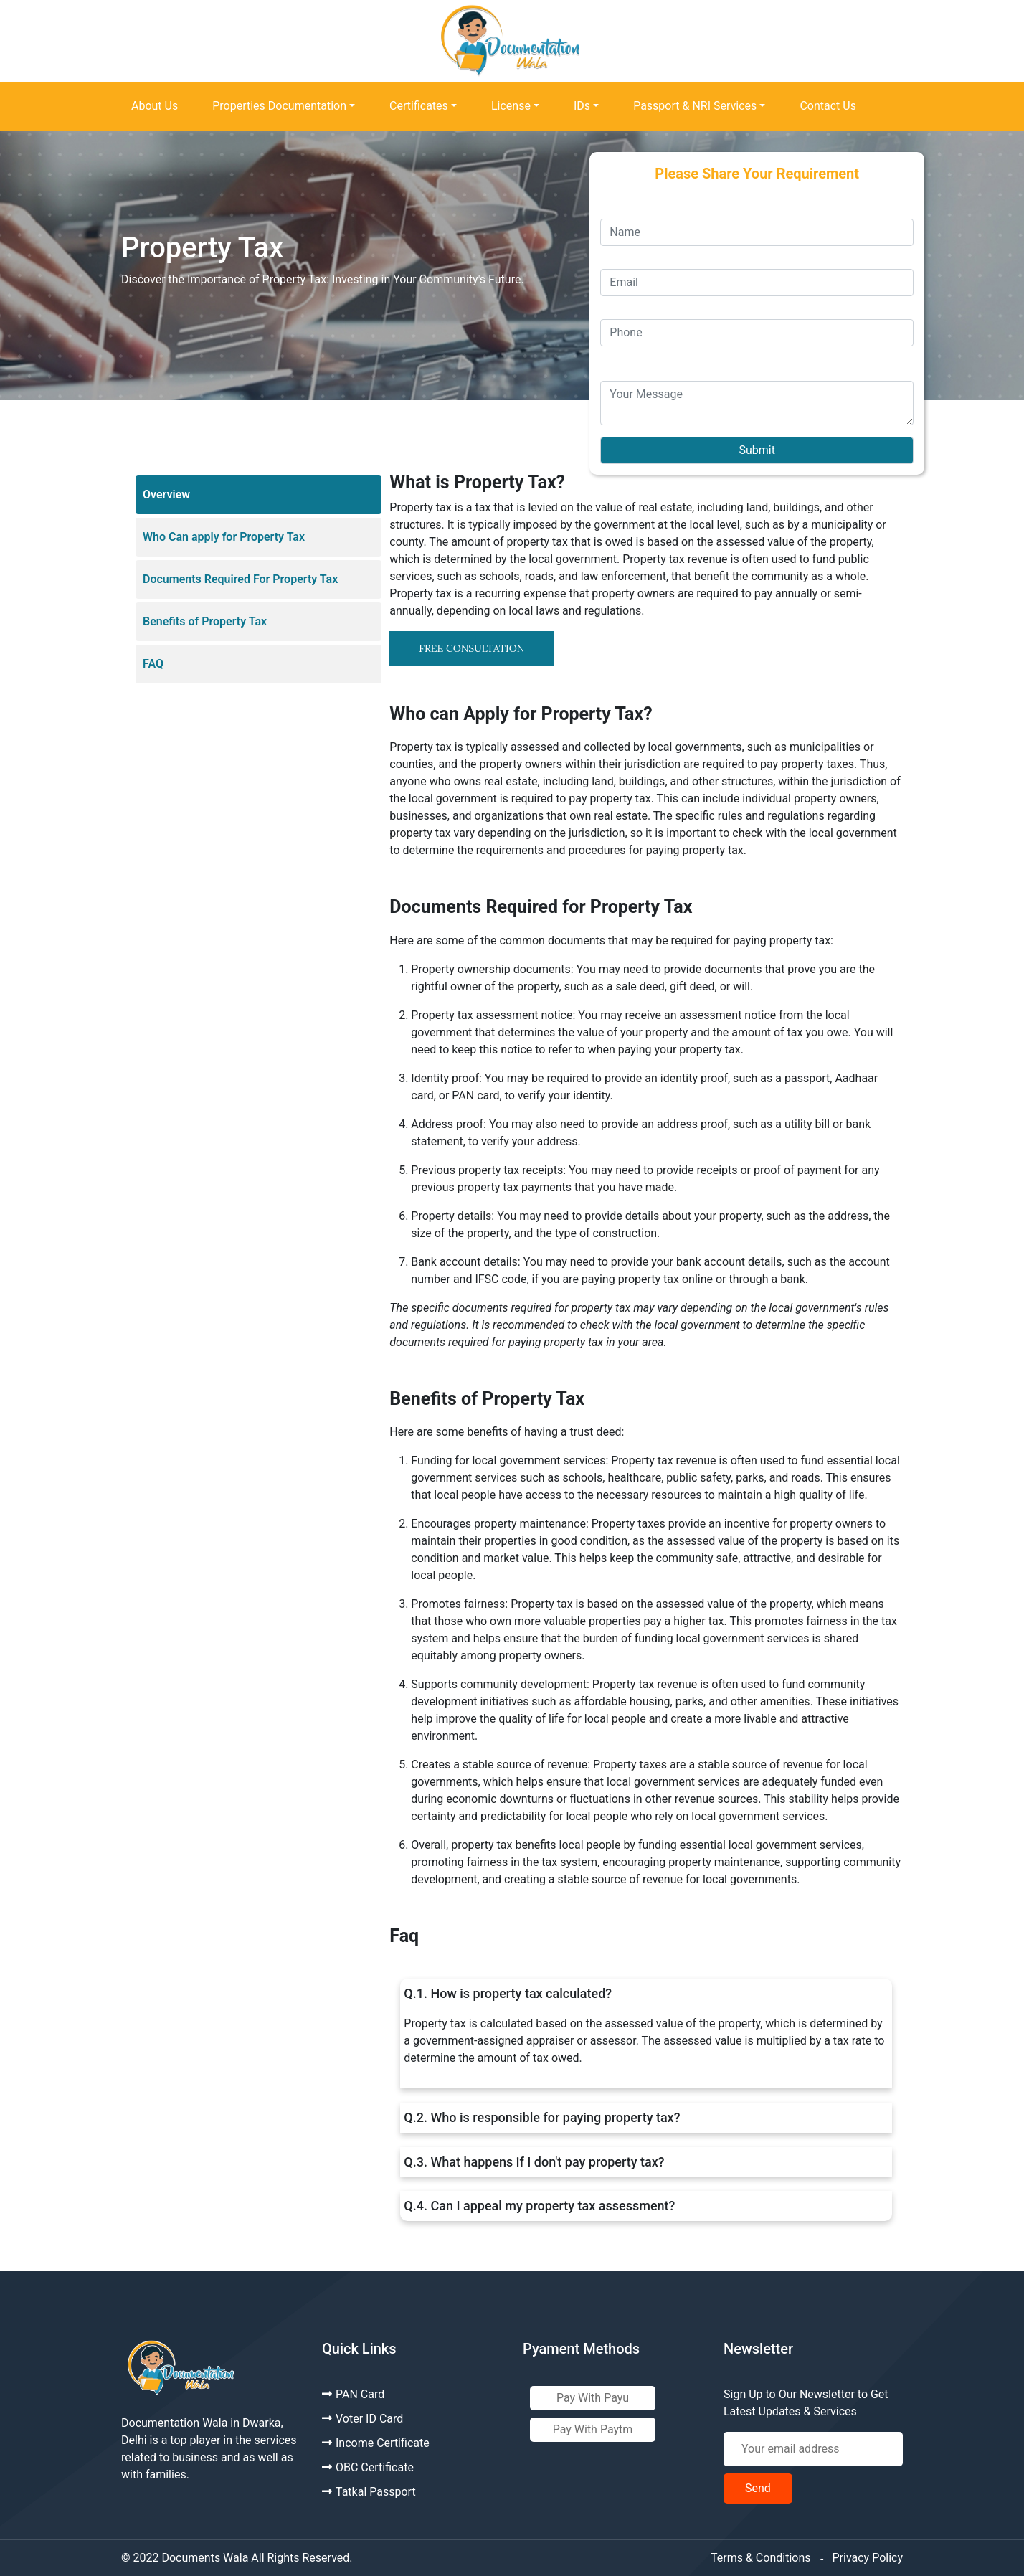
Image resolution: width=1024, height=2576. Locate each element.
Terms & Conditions (761, 2558)
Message (623, 354)
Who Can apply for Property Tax (224, 537)
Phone (616, 304)
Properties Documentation (279, 106)
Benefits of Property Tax (205, 621)
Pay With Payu (592, 2398)
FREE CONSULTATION (471, 648)
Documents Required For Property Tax (240, 579)
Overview (166, 494)
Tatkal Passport (369, 2492)
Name (615, 204)
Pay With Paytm (593, 2429)
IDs (582, 106)
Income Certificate (376, 2443)
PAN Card (353, 2394)
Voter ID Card (362, 2418)
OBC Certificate (368, 2467)
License (511, 106)
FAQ (153, 664)
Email (614, 254)
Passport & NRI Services (695, 106)
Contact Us (828, 106)
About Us (154, 106)
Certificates (418, 106)
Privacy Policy (868, 2558)
